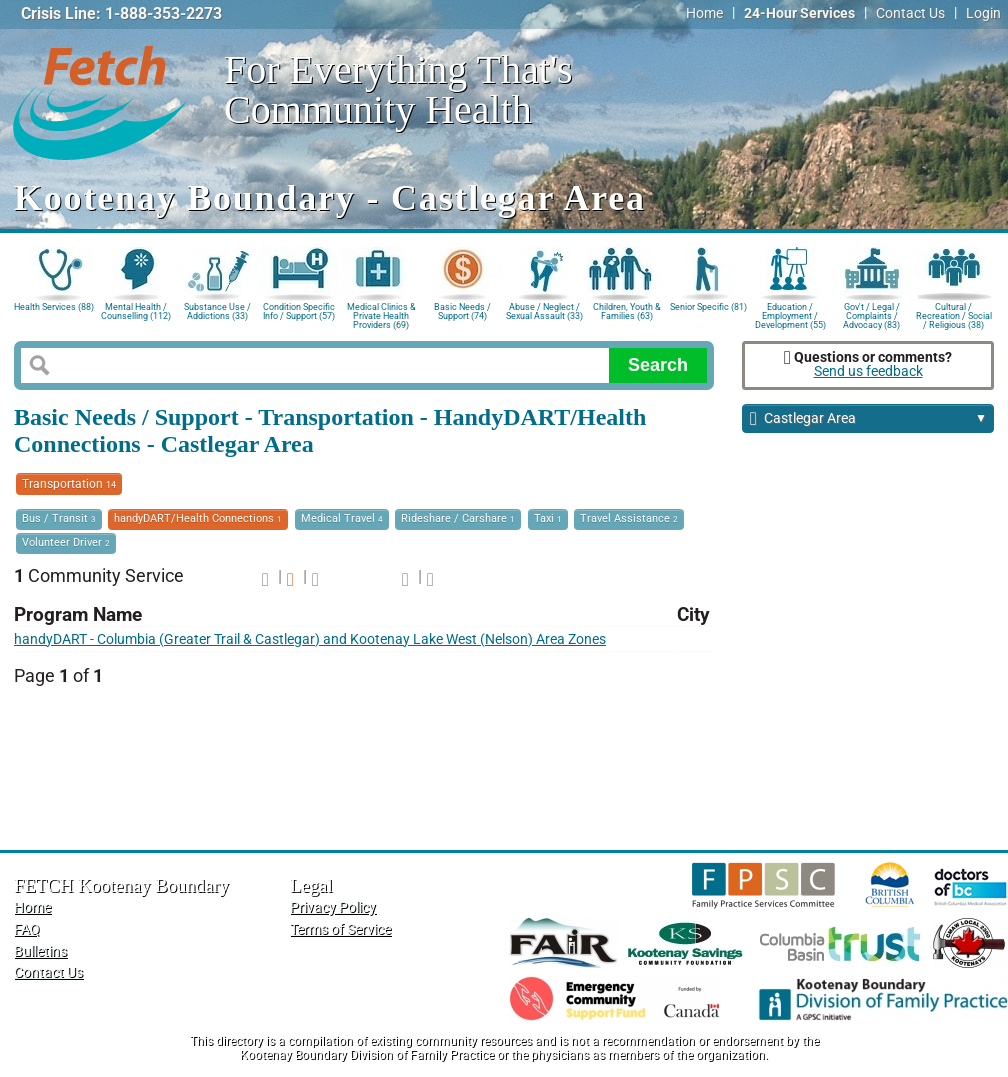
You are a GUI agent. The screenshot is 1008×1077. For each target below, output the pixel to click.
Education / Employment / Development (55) (790, 314)
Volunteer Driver (66, 542)
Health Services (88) (54, 307)
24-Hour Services (799, 13)
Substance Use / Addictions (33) (217, 311)
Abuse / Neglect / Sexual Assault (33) (544, 311)
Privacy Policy (333, 907)
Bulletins (40, 951)
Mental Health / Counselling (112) (136, 311)
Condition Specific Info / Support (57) (299, 311)
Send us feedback (868, 371)
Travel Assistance (629, 518)
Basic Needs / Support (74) (462, 311)
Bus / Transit (59, 518)
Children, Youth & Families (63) (627, 311)
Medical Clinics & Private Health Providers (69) (381, 314)
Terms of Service (340, 929)
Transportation (69, 484)
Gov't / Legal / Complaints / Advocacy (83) (871, 314)
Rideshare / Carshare (458, 518)
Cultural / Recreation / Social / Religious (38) (954, 314)
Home (704, 13)
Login (983, 13)
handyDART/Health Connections (198, 518)
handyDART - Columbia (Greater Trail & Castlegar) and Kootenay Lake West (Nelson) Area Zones (310, 639)
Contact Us (910, 13)
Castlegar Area (868, 419)
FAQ (27, 929)
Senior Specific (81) (708, 307)
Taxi (548, 518)
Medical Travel (342, 518)
